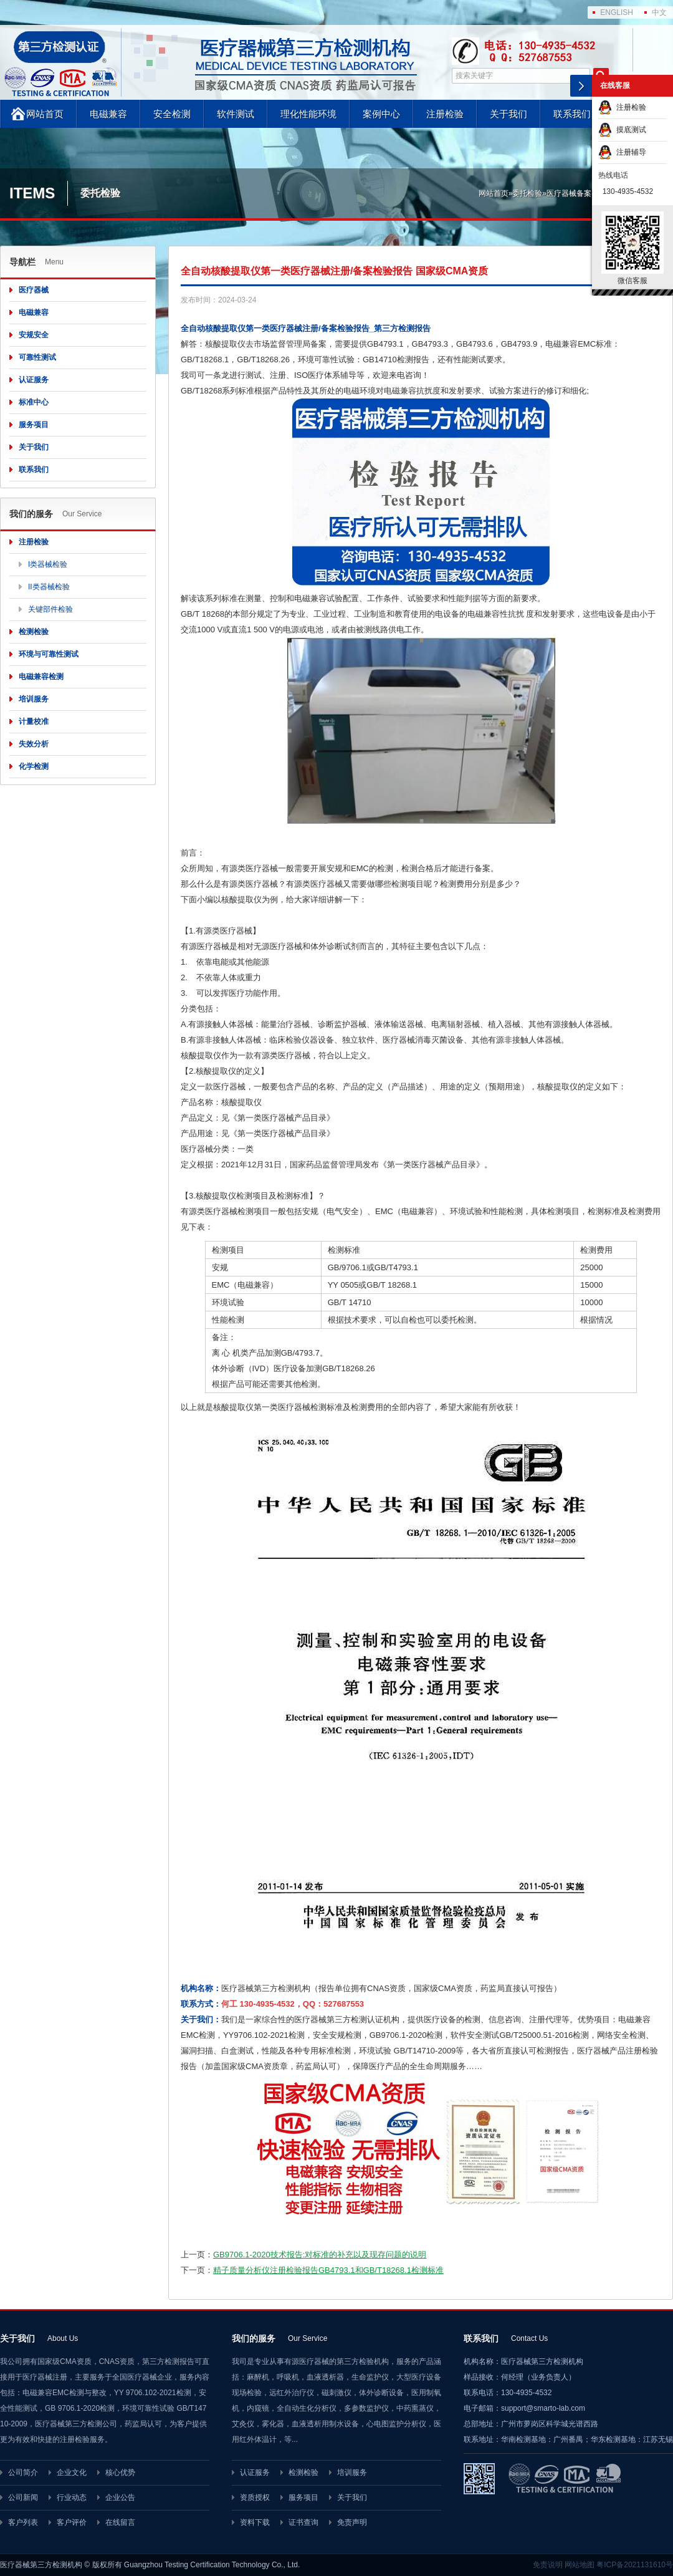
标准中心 (34, 402)
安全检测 (172, 114)
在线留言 (120, 2522)
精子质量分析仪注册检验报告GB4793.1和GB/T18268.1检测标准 (328, 2270)
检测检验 (34, 631)
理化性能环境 (308, 114)
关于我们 (508, 114)
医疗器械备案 (569, 193)
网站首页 (45, 114)
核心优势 (120, 2472)
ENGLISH (616, 12)
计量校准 (34, 721)
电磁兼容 (108, 114)
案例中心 (381, 114)
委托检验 (527, 193)
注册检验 (445, 114)
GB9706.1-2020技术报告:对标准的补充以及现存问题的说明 (319, 2254)
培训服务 (34, 699)
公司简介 (23, 2472)
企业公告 (120, 2497)
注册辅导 (622, 152)
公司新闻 (23, 2497)
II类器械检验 (49, 586)
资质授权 (255, 2497)
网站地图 (579, 2564)
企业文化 (72, 2472)
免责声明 (352, 2522)
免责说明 (548, 2564)
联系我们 (572, 114)
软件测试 (235, 114)
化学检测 (34, 766)
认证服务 (34, 379)
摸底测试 (622, 129)
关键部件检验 (50, 609)
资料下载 (255, 2522)
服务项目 (34, 424)
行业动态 (72, 2497)
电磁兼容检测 (41, 676)
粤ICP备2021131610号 (634, 2564)
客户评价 (72, 2522)
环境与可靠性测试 (49, 654)
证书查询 (303, 2522)
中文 (659, 12)
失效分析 (34, 744)
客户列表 (23, 2522)
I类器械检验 (47, 564)
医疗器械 (34, 290)
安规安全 (34, 334)
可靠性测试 (37, 357)
